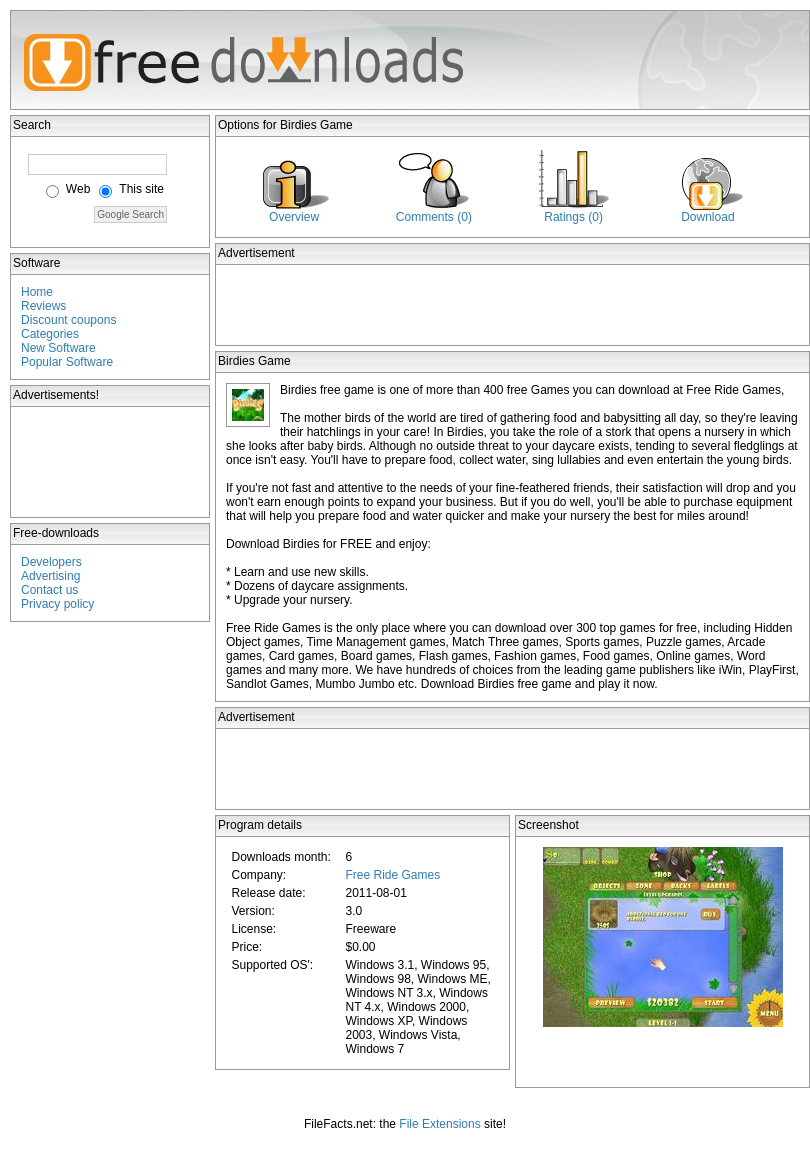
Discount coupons (68, 320)
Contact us (49, 590)
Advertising (50, 576)
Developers (51, 562)
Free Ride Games (392, 875)
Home (37, 292)
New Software (58, 348)
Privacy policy (57, 604)
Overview (294, 217)
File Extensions (439, 1124)
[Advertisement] (111, 462)
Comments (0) (434, 217)
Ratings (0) (573, 217)
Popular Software (67, 362)
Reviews (43, 306)
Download (707, 217)
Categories (50, 334)
